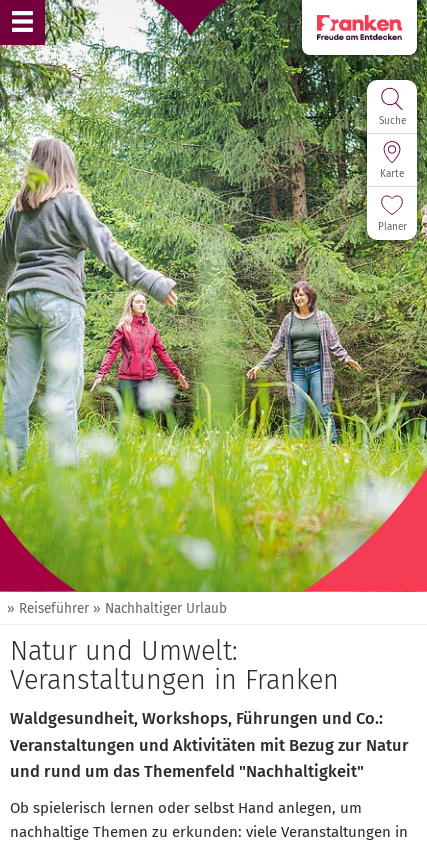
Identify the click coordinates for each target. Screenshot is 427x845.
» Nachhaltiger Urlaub (160, 608)
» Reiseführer (48, 608)
